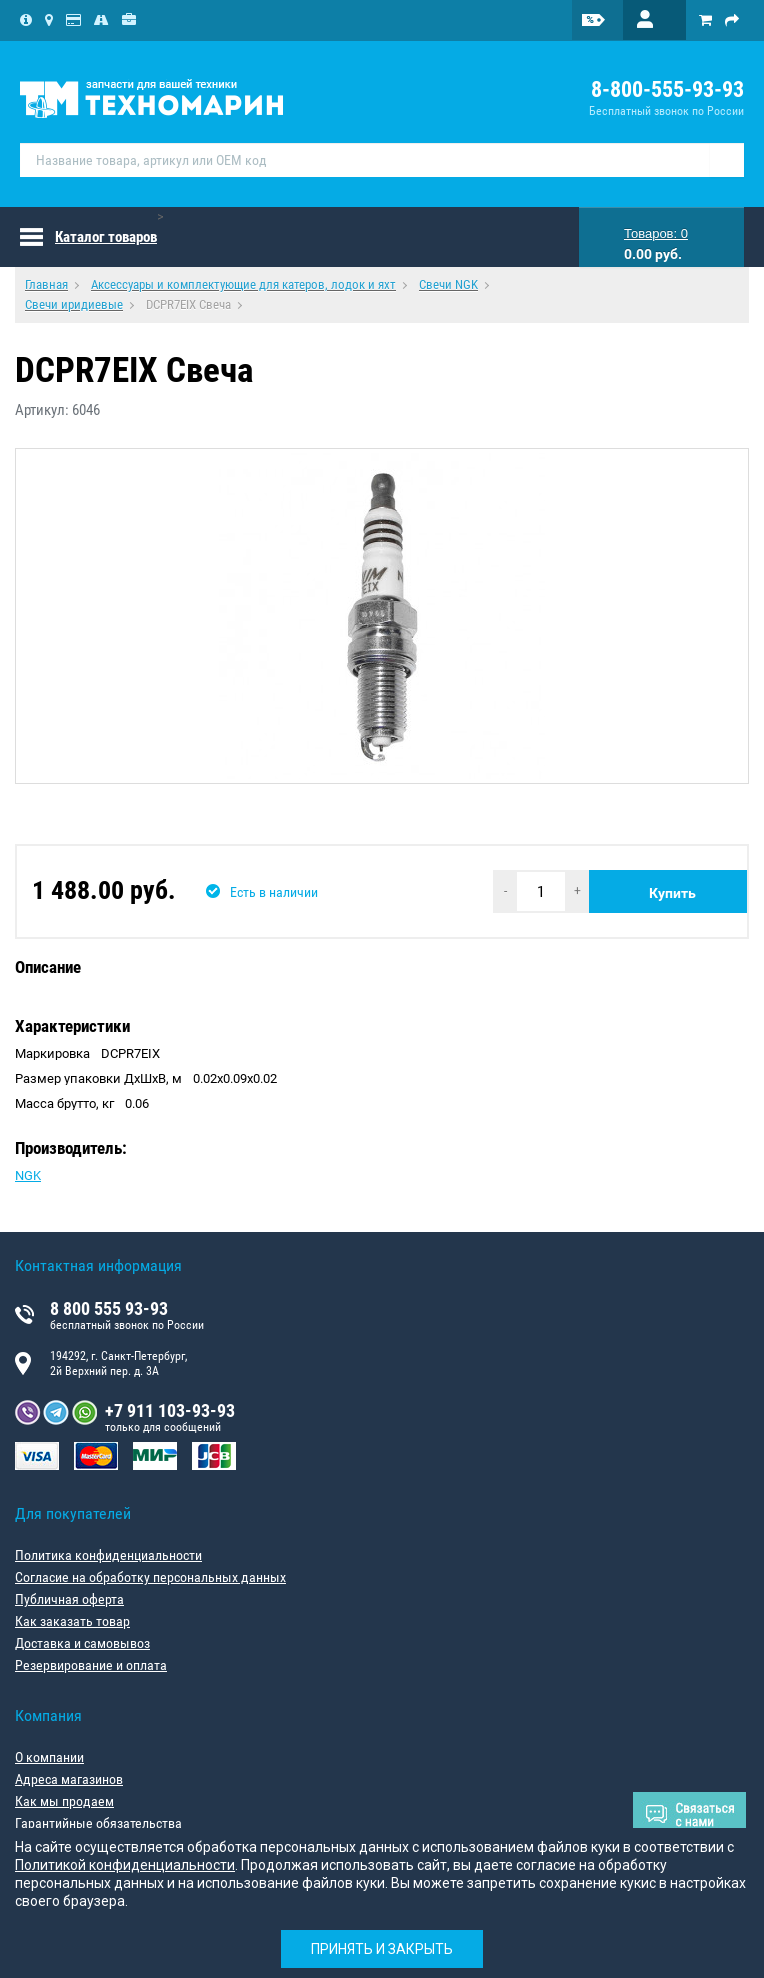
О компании (49, 1757)
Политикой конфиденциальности (125, 1865)
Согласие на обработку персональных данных (150, 1577)
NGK (28, 1175)
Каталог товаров (106, 237)
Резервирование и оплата (91, 1665)
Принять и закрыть (382, 1949)
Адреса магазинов (69, 1779)
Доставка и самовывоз (82, 1643)
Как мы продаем (64, 1801)
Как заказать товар (72, 1621)
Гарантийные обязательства (98, 1823)
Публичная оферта (69, 1599)
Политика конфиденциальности (108, 1555)
